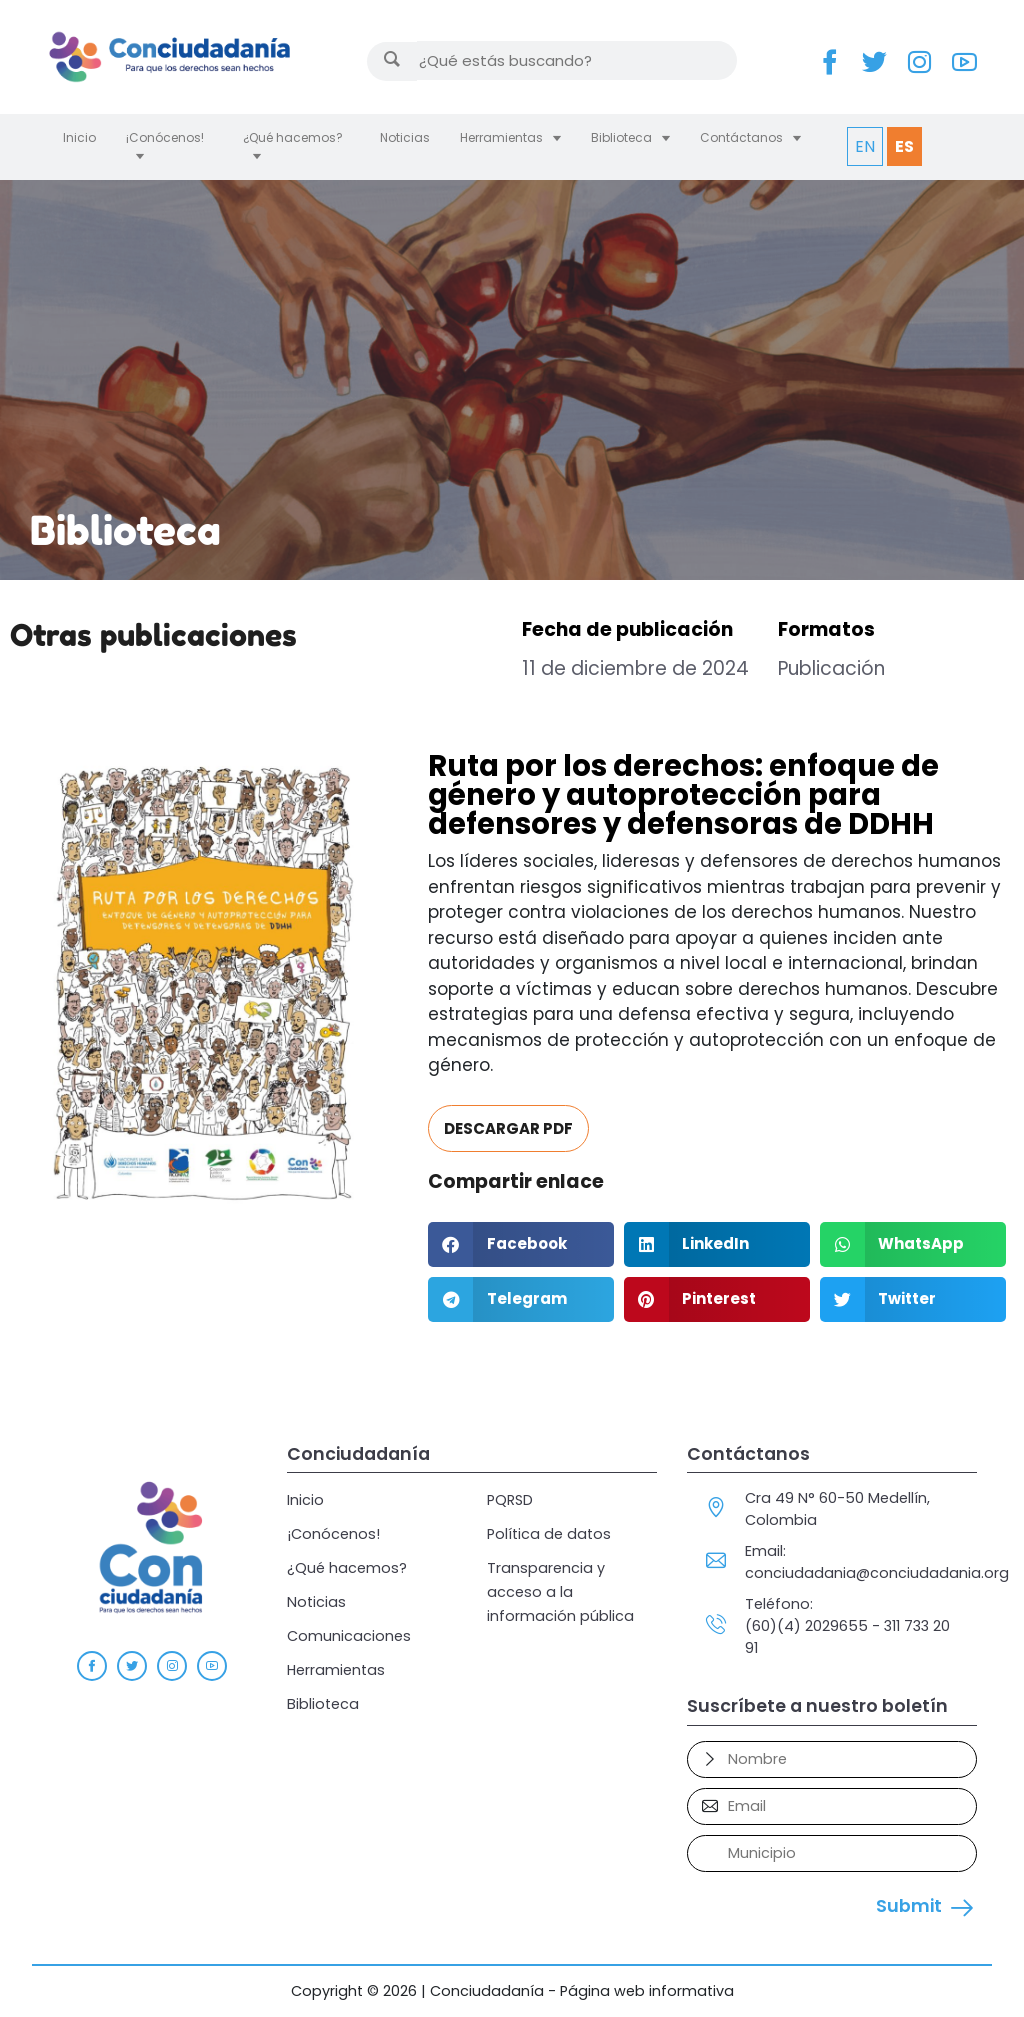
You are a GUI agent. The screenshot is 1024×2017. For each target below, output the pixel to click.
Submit (909, 1906)
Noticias (405, 137)
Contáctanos (741, 137)
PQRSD (510, 1500)
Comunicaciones (349, 1636)
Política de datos (549, 1534)
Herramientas (501, 137)
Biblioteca (621, 137)
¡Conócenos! (165, 137)
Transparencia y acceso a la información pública (560, 1592)
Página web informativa (647, 1991)
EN (865, 146)
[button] (521, 1244)
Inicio (79, 137)
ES (904, 146)
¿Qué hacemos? (293, 137)
